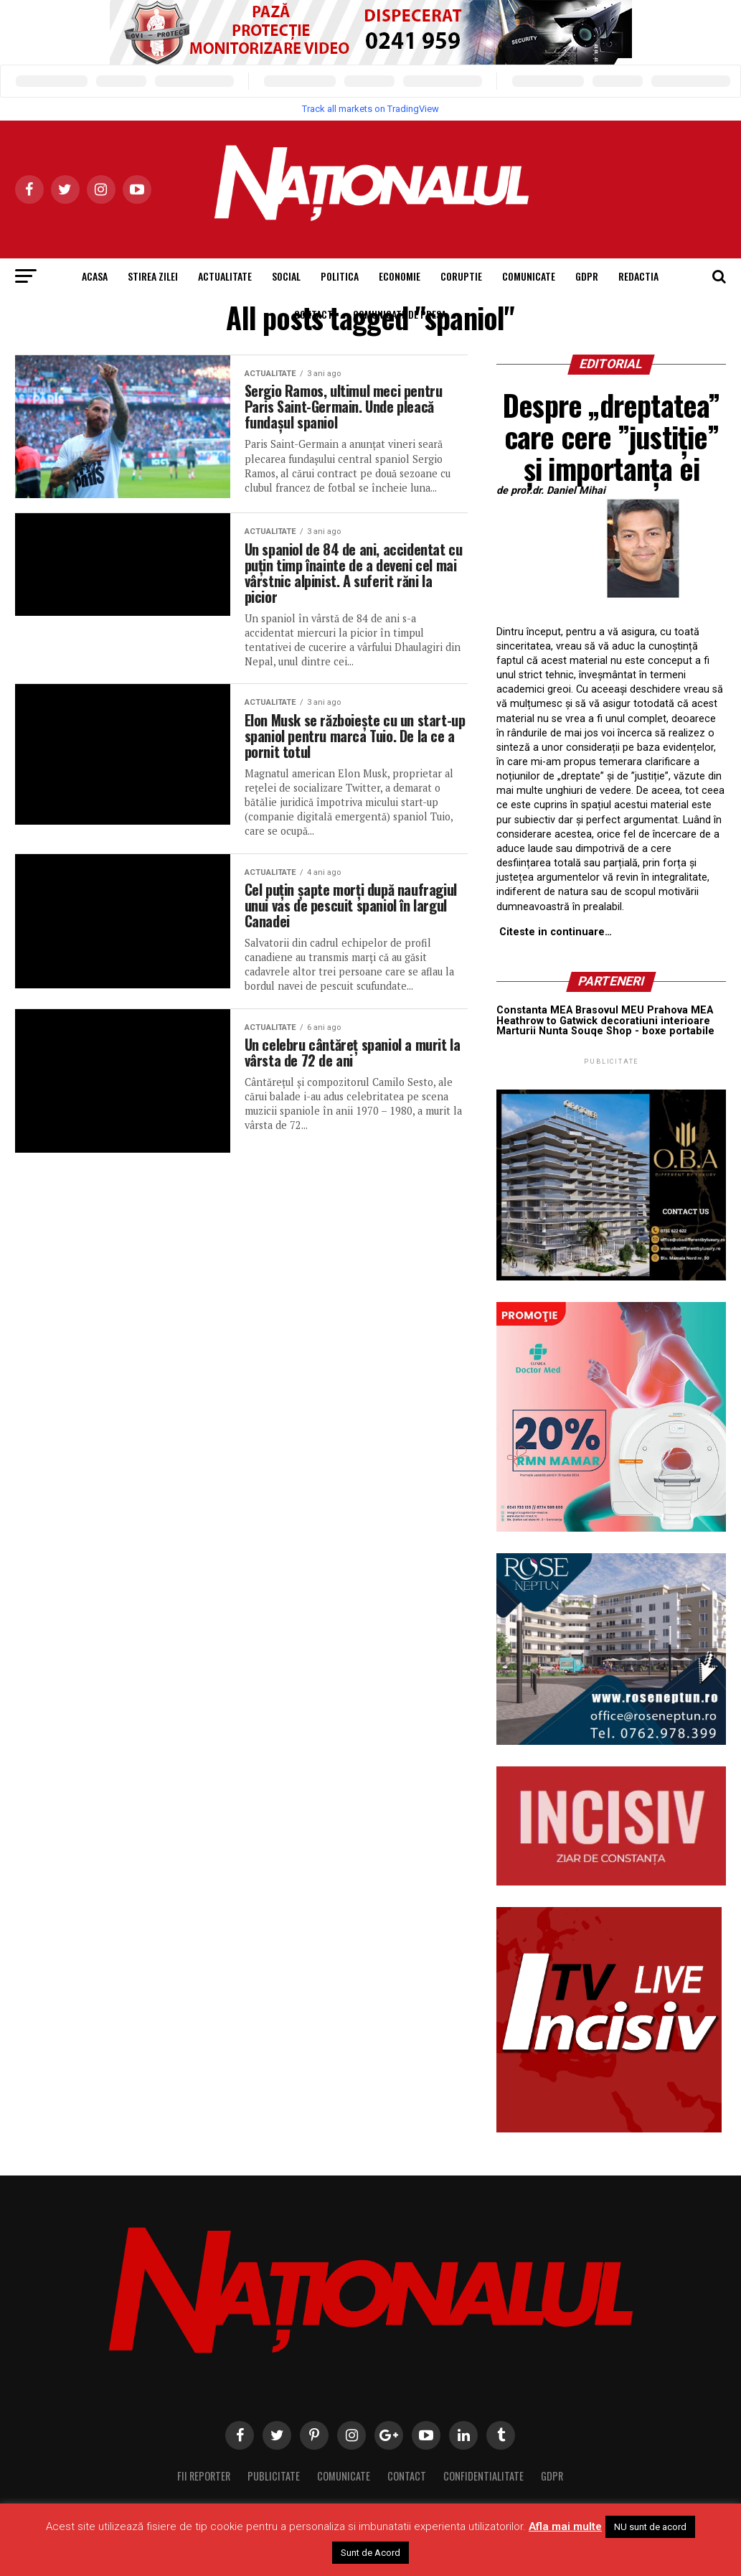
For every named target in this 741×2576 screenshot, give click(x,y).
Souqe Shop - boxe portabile (642, 1031)
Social (286, 276)
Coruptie (461, 276)
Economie (399, 276)
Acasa (95, 276)
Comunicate (528, 276)
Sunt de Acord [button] (370, 2552)
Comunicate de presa (399, 314)
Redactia (638, 276)
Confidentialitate (483, 2475)
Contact (313, 314)
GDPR (586, 276)
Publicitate (273, 2475)
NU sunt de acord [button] (650, 2526)
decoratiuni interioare (655, 1021)
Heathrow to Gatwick (547, 1021)
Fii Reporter (203, 2475)
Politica (340, 276)
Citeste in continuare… (555, 932)
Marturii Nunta (532, 1031)
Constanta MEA (534, 1010)
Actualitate (225, 276)
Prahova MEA (680, 1010)
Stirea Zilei (153, 276)
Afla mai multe (565, 2526)
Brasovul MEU (609, 1010)
